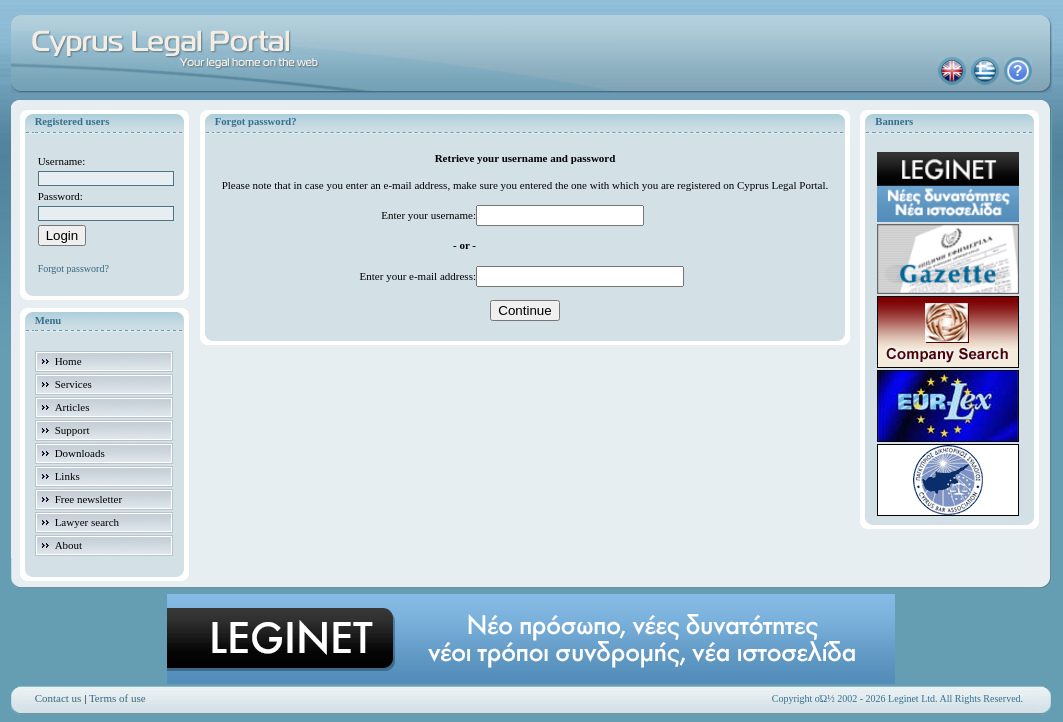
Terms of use (117, 698)
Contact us (58, 698)
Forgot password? (73, 268)
